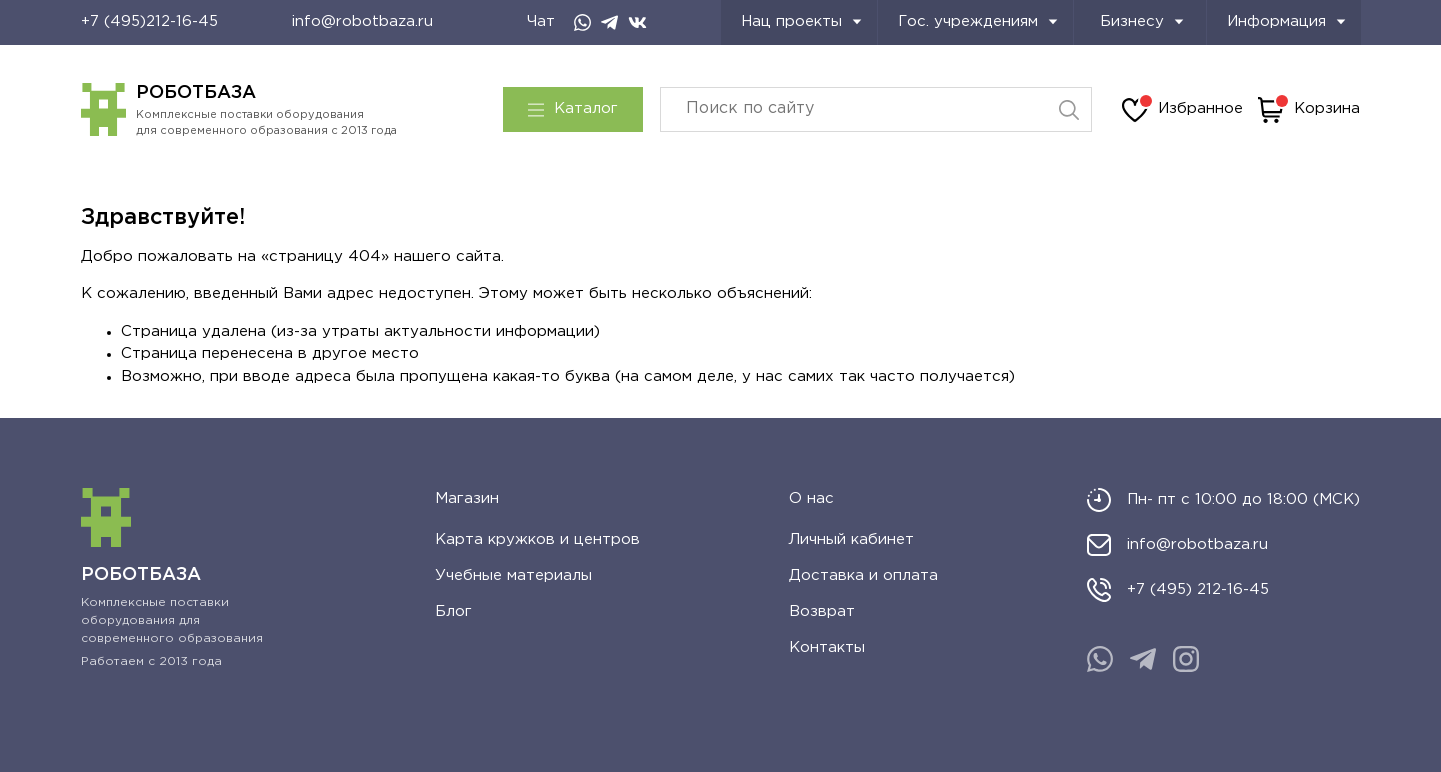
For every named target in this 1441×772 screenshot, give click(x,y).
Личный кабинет (851, 539)
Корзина (1309, 110)
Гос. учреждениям (978, 21)
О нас (811, 498)
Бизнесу (1142, 21)
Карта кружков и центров (537, 539)
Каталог (573, 109)
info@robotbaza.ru (362, 21)
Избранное (1182, 110)
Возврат (822, 611)
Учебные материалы (513, 575)
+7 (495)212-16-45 (149, 21)
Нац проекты (801, 21)
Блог (453, 611)
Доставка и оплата (863, 575)
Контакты (827, 647)
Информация (1286, 21)
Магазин (467, 498)
